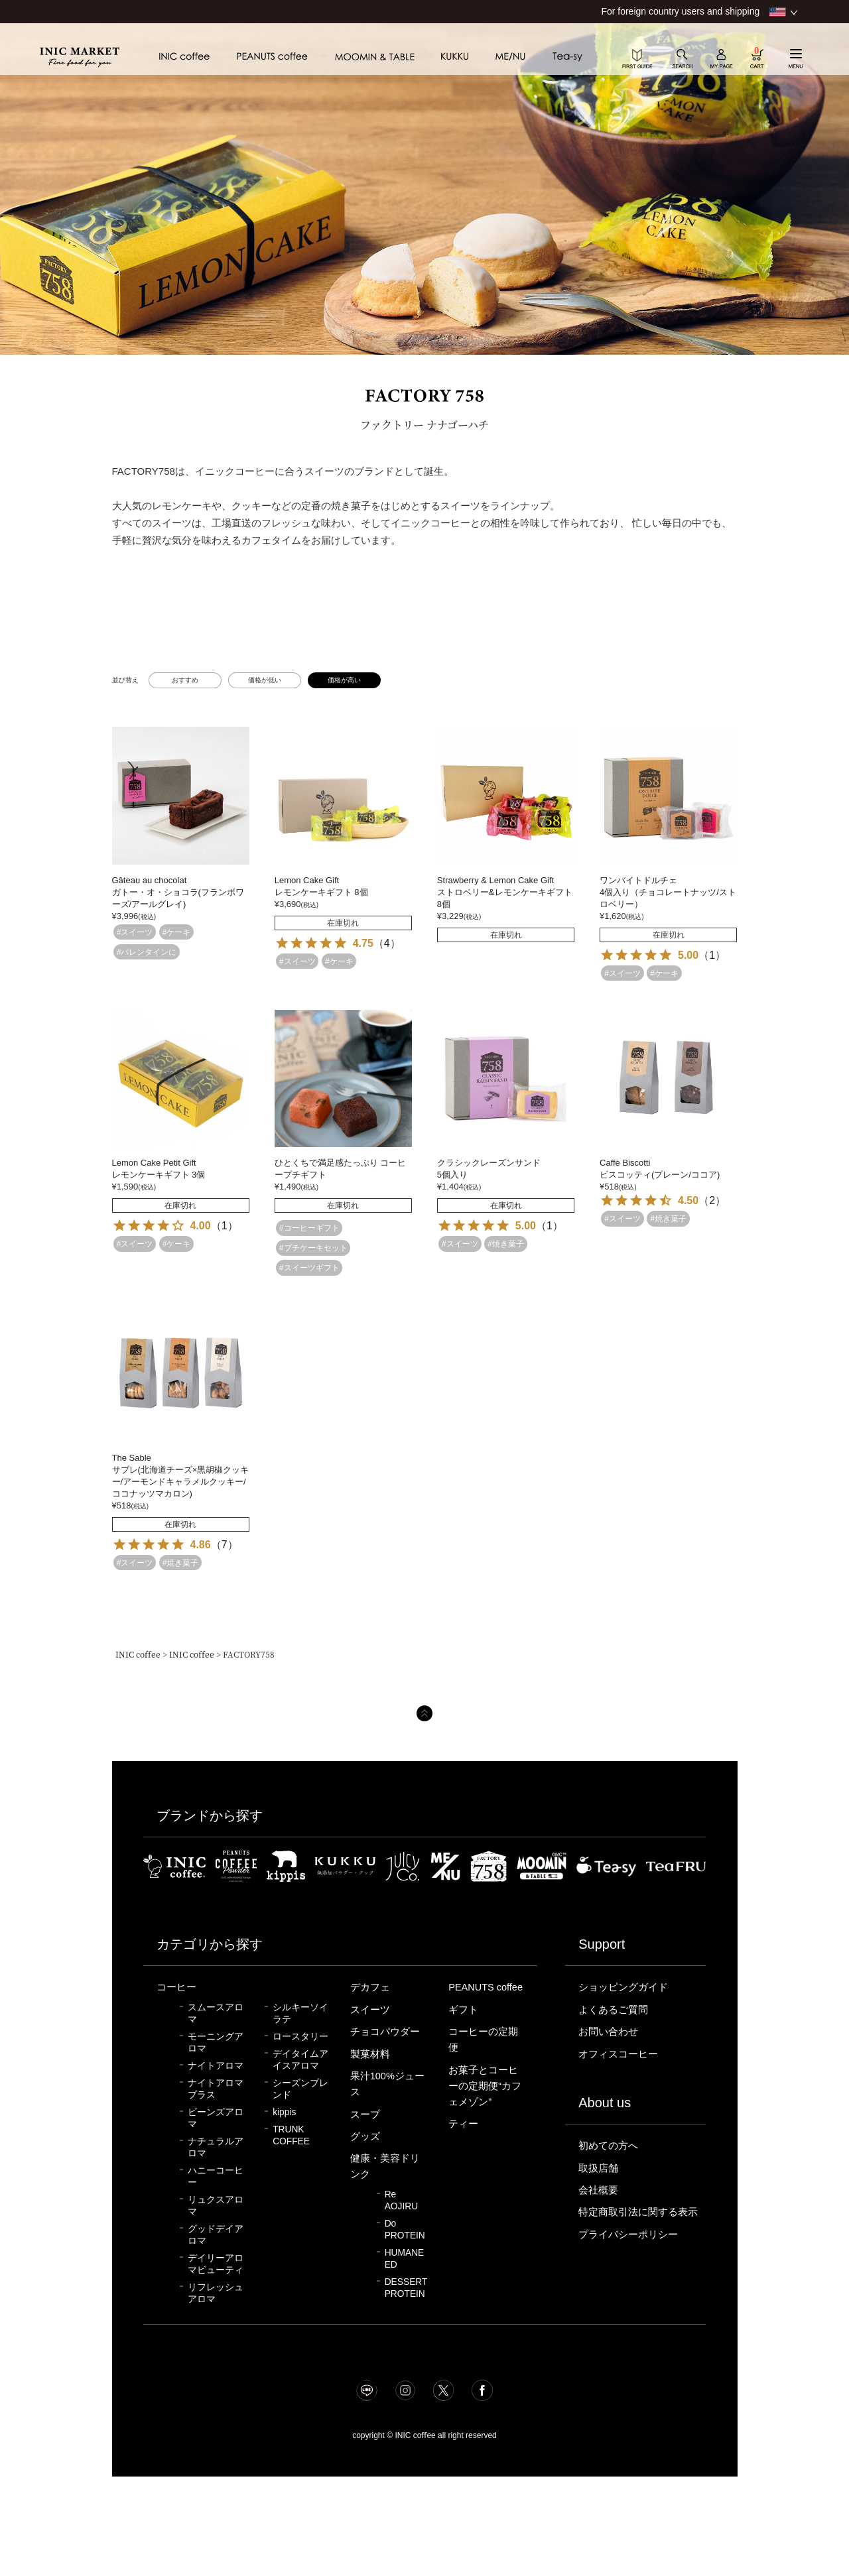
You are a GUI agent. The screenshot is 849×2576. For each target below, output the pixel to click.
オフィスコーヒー (618, 2054)
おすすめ (185, 680)
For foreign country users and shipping (680, 11)
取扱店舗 (598, 2168)
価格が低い (264, 680)
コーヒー (176, 1987)
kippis (284, 2112)
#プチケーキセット (313, 1248)
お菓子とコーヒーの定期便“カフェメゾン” (484, 2086)
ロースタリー (300, 2037)
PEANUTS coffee (485, 1987)
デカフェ (370, 1987)
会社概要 (598, 2190)
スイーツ (370, 2009)
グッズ (365, 2136)
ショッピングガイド (623, 1987)
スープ (365, 2114)
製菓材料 (370, 2054)
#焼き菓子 (506, 1244)
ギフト (463, 2009)
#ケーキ (177, 932)
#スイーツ (135, 932)
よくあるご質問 (613, 2009)
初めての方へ (608, 2145)
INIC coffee (138, 1654)
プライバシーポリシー (628, 2234)
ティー (463, 2123)
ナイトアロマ (215, 2066)
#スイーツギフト (309, 1267)
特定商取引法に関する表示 (638, 2212)
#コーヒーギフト (309, 1228)
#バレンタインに (147, 952)
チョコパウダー (385, 2031)
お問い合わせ (608, 2031)
